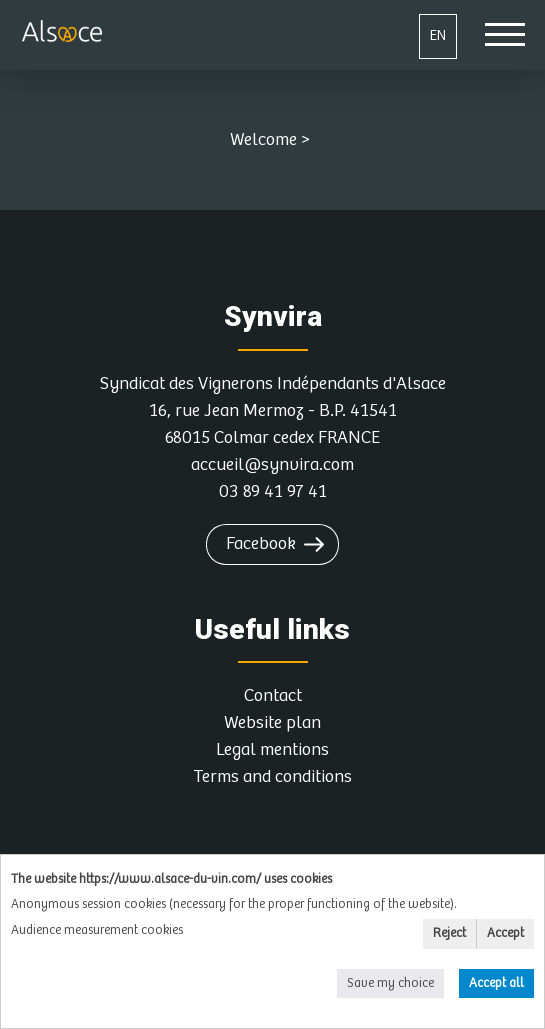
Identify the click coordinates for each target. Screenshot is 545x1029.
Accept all (496, 983)
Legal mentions (272, 750)
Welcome (263, 140)
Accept (505, 933)
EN (438, 35)
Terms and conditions (272, 777)
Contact (273, 696)
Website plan (272, 723)
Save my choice (390, 983)
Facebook (261, 544)
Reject (449, 933)
